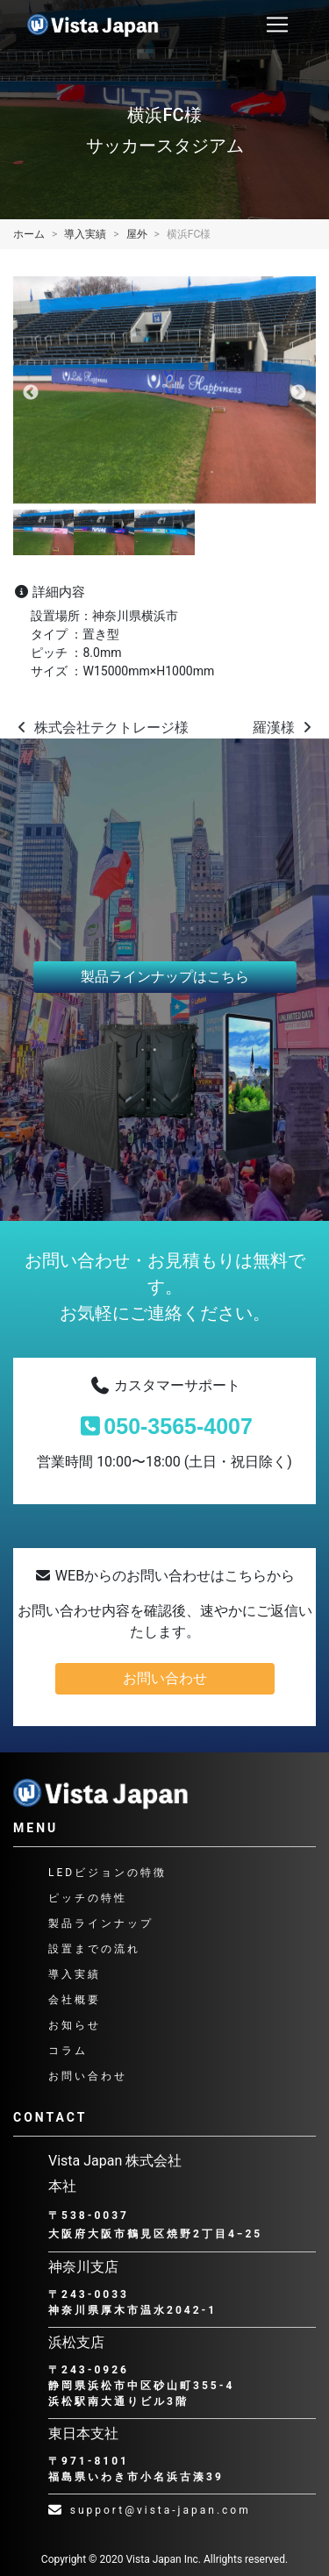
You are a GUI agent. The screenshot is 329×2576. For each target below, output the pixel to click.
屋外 (136, 234)
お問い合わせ (165, 1678)
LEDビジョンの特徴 (107, 1872)
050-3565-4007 (164, 1426)
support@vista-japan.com (149, 2510)
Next (298, 393)
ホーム (29, 234)
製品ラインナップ (101, 1923)
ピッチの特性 (87, 1898)
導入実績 (85, 234)
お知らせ (74, 2025)
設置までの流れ (94, 1949)
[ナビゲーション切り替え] (277, 24)
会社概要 (74, 2000)
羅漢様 (284, 727)
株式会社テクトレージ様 (101, 727)
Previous (30, 393)
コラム (68, 2050)
